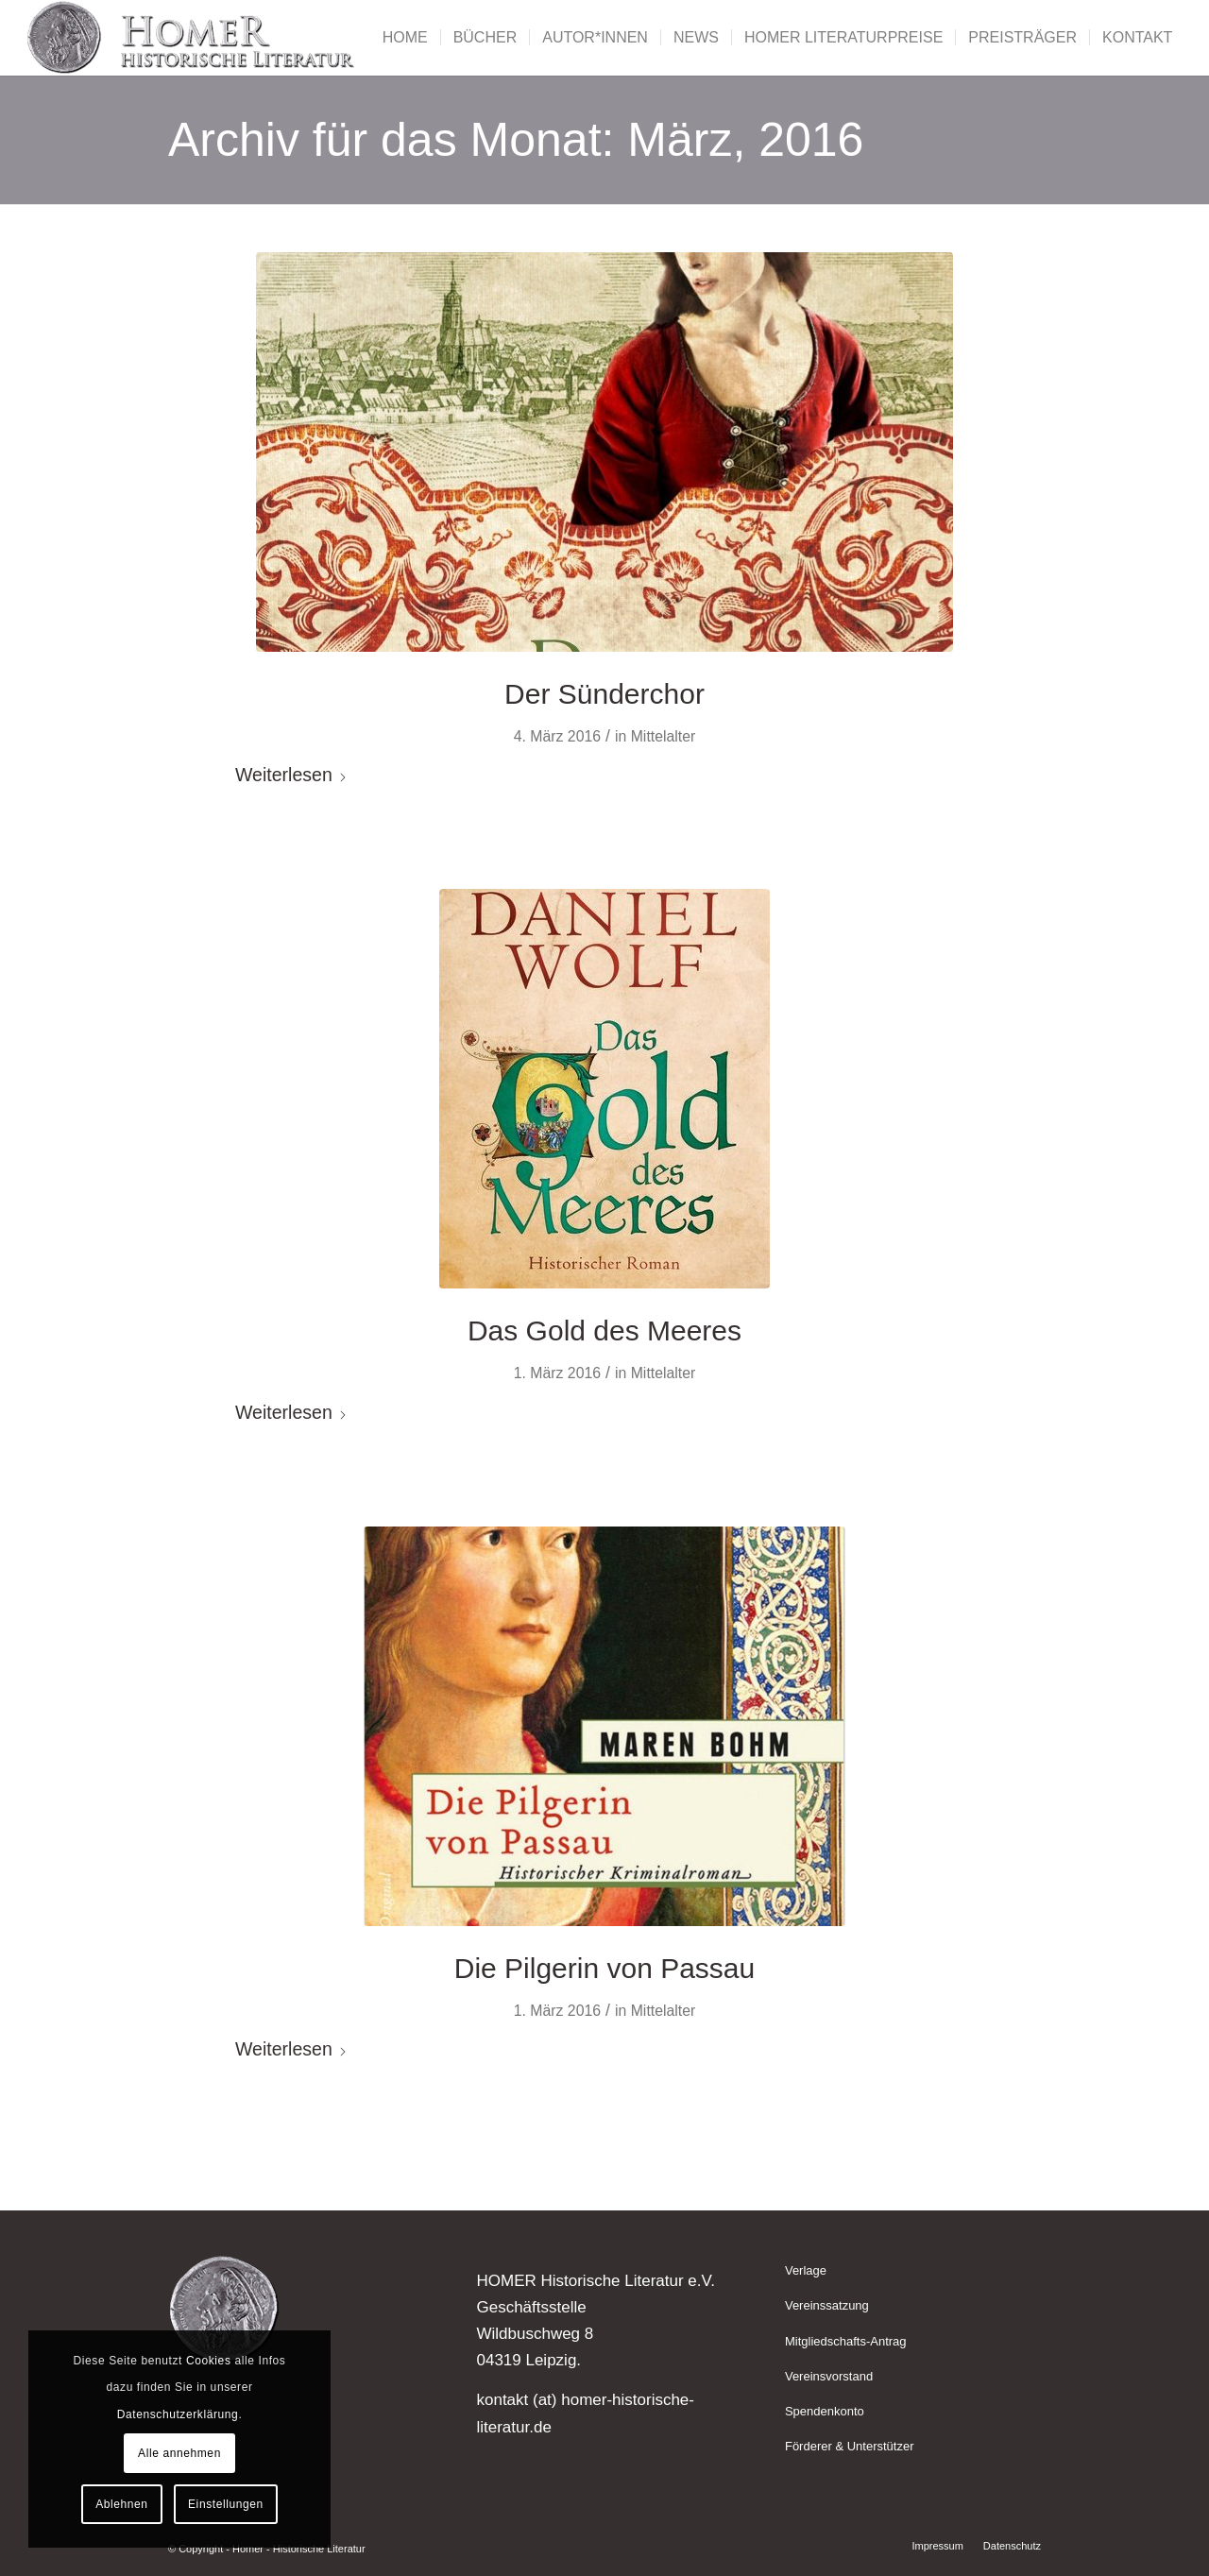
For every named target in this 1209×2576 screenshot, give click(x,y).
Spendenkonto (824, 2411)
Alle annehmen (179, 2453)
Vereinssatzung (827, 2305)
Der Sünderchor (604, 693)
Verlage (805, 2270)
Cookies (208, 2360)
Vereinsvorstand (829, 2376)
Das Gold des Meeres (604, 1330)
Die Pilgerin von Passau (605, 1968)
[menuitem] (405, 38)
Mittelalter (663, 736)
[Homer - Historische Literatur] (192, 38)
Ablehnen (121, 2504)
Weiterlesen (291, 774)
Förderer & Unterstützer (849, 2446)
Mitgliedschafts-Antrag (846, 2341)
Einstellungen (226, 2504)
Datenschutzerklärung (178, 2414)
